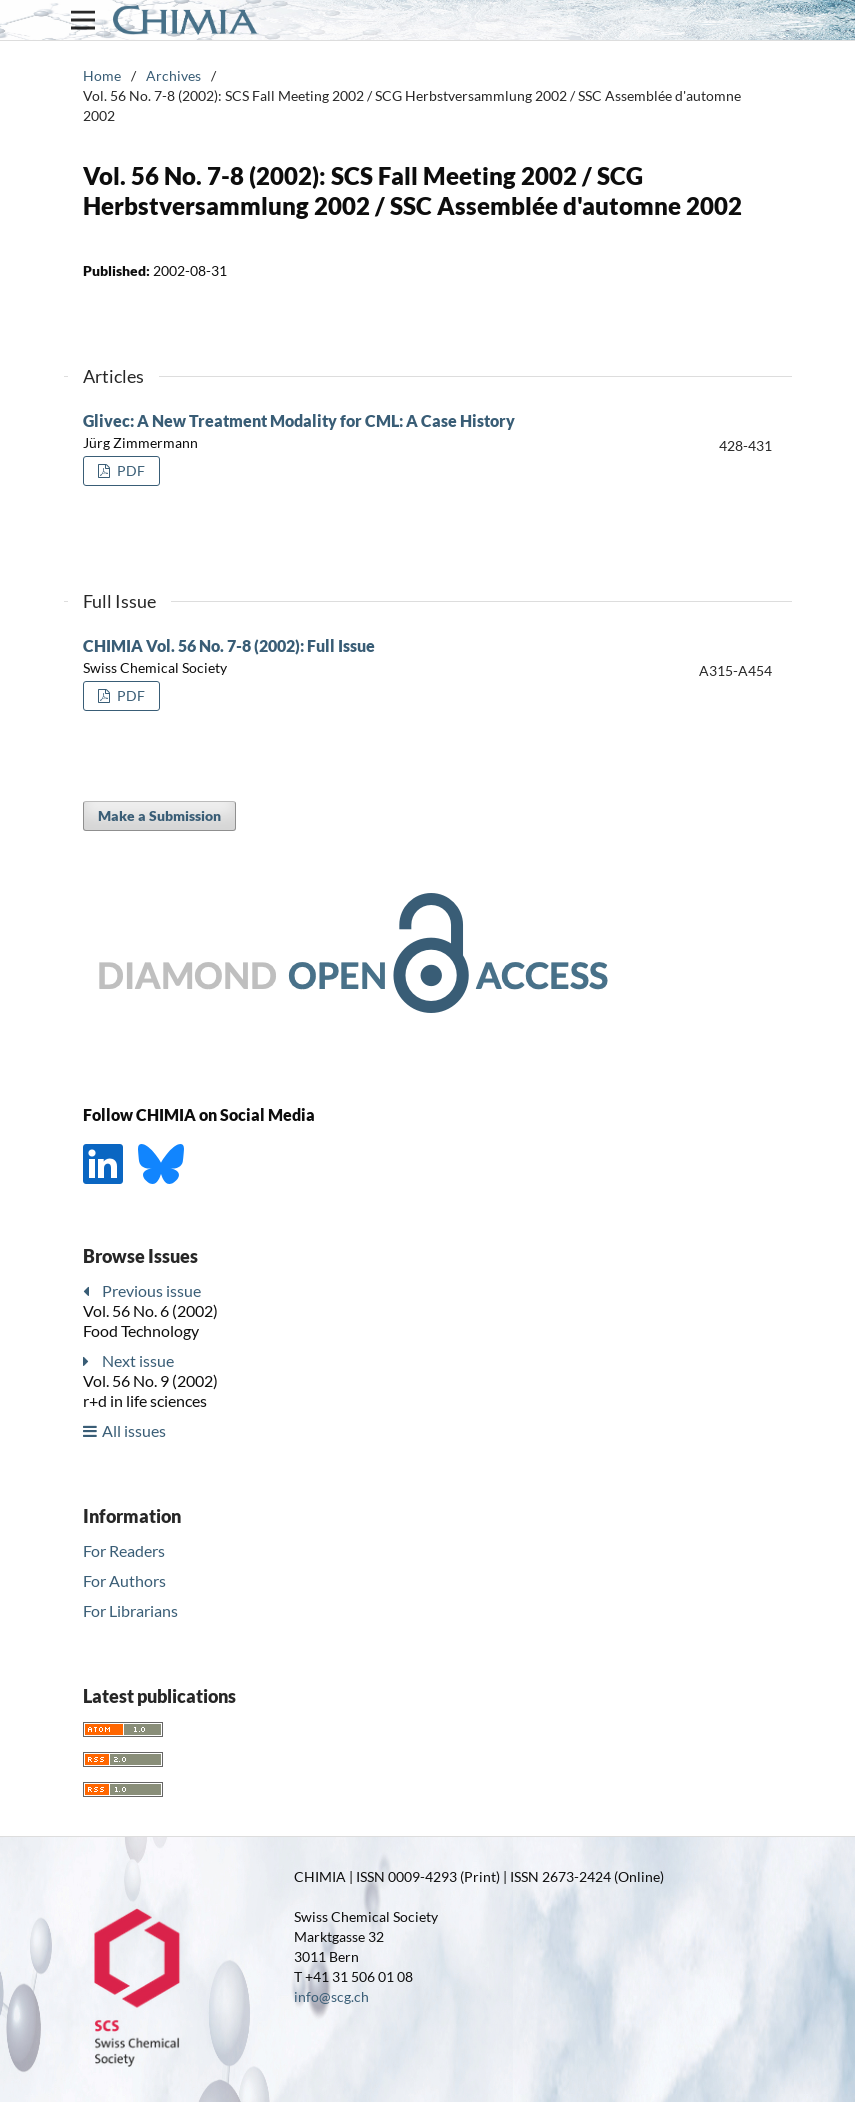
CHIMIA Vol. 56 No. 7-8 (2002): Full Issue (229, 645)
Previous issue (151, 1290)
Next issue (138, 1360)
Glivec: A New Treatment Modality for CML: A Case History (299, 420)
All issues (134, 1430)
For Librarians (130, 1610)
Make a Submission (159, 815)
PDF (129, 470)
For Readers (124, 1550)
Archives (173, 75)
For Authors (124, 1580)
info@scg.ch (331, 1996)
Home (102, 75)
